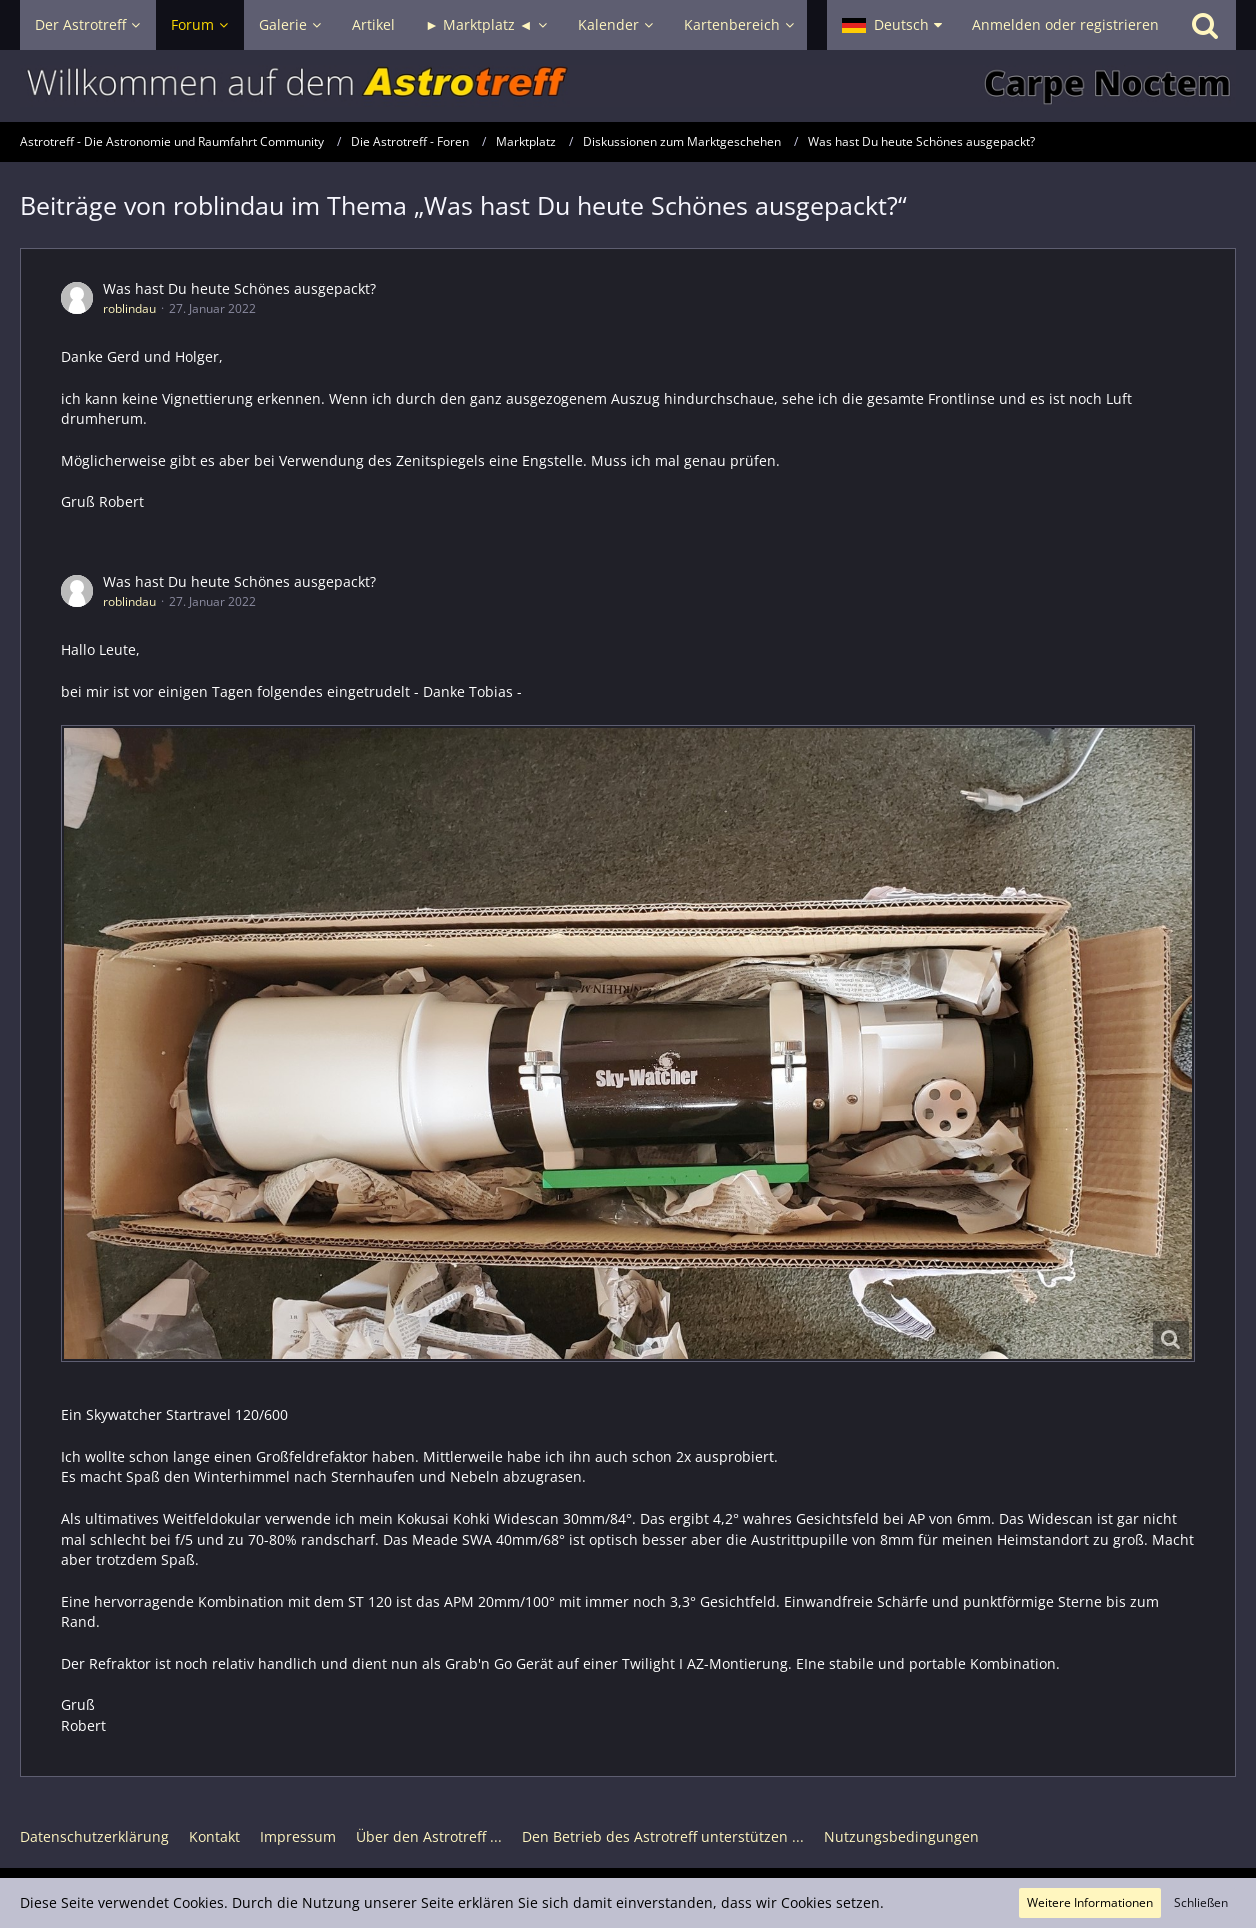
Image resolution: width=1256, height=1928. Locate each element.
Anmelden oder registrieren (1065, 24)
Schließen (1201, 1902)
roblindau (129, 308)
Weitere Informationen (1090, 1902)
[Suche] (1205, 25)
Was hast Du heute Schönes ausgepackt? (239, 288)
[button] (892, 25)
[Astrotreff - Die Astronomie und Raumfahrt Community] (628, 86)
